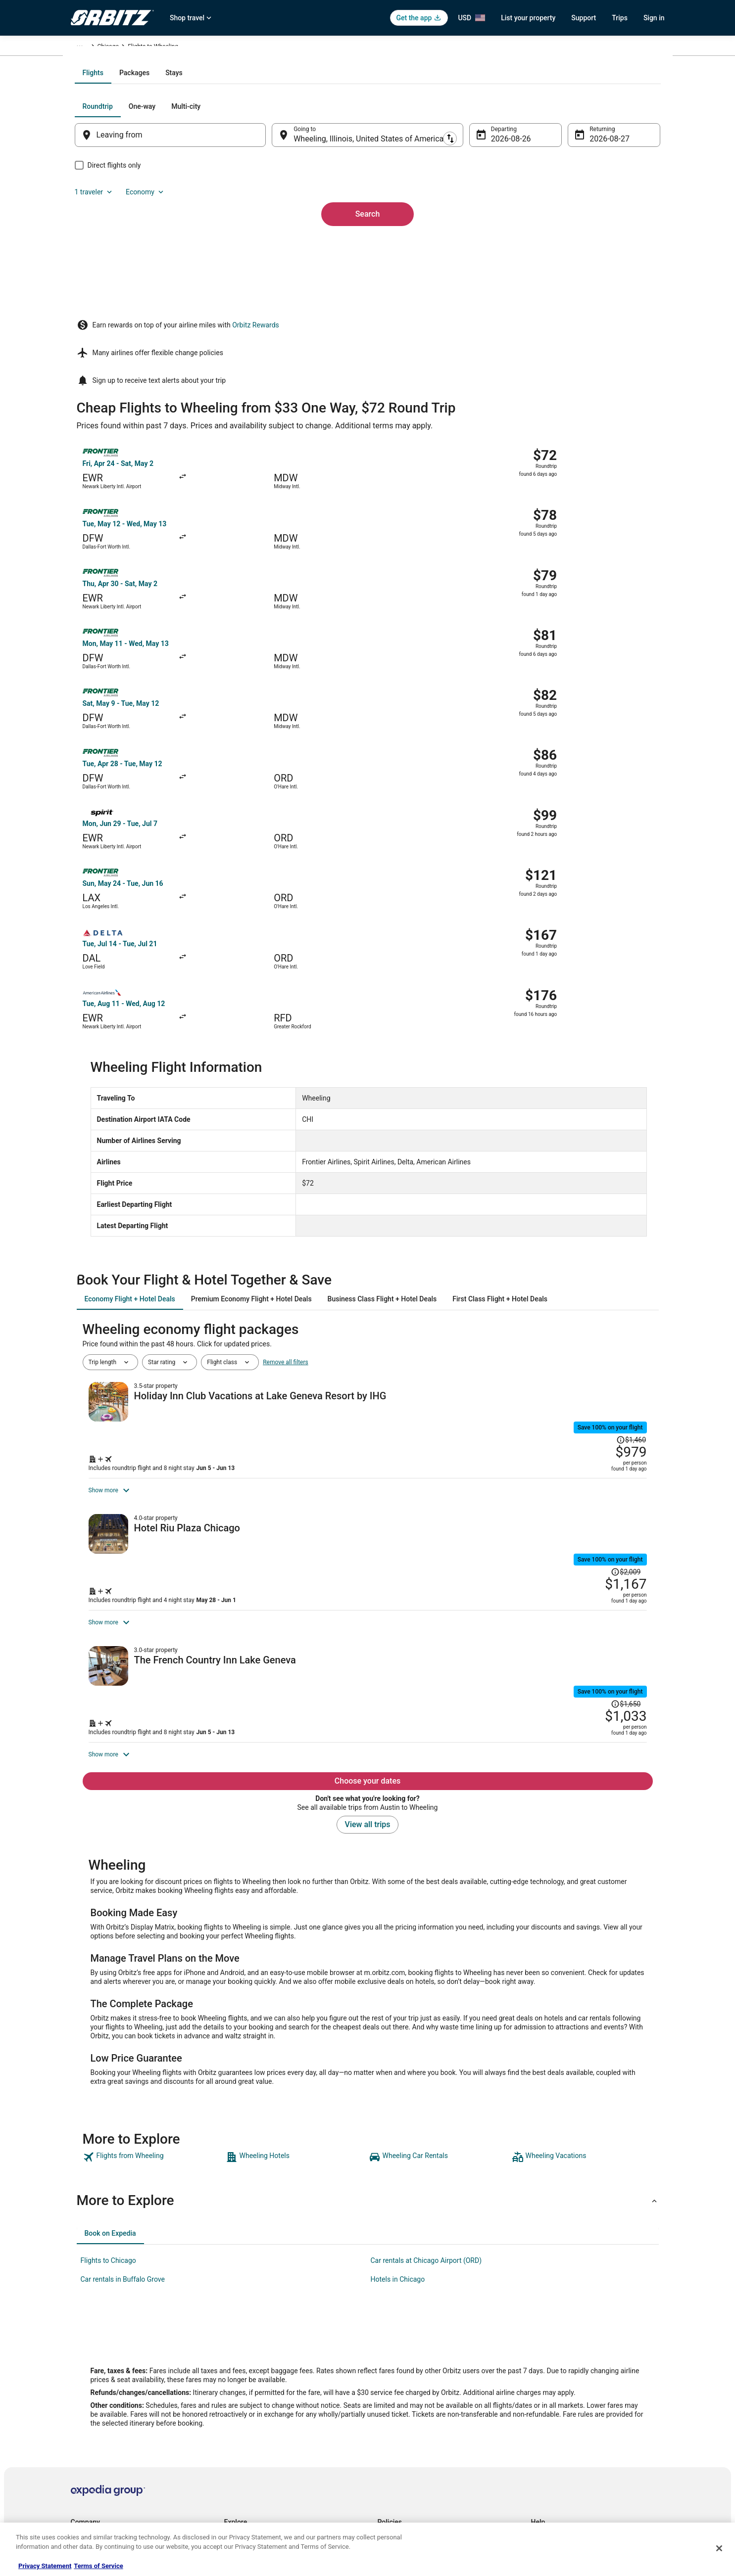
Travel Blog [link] (238, 2507)
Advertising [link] (85, 2491)
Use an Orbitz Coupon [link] (559, 2428)
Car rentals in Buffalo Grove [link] (123, 2106)
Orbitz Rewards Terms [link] (407, 2428)
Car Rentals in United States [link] (260, 2396)
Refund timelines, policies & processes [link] (582, 2412)
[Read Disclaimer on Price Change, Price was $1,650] (582, 1477)
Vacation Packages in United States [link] (271, 2428)
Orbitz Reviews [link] (243, 2444)
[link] (153, 1984)
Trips (620, 18)
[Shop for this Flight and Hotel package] (507, 1188)
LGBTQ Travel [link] (242, 2476)
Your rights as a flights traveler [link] (571, 2444)
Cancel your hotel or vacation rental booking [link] (589, 2381)
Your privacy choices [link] (405, 2444)
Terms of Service (98, 2566)
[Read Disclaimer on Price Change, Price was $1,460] (592, 1132)
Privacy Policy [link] (396, 2365)
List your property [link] (94, 2396)
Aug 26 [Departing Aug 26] (497, 245)
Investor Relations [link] (94, 2444)
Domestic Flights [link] (246, 2412)
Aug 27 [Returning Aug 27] (589, 245)
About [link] (79, 2365)
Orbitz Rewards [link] (91, 2476)
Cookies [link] (388, 2381)
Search (367, 303)
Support (583, 18)
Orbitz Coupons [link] (244, 2460)
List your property (528, 18)
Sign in (654, 18)
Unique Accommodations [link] (257, 2491)
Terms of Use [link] (395, 2396)
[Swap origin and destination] (278, 241)
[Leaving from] (184, 241)
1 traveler (558, 212)
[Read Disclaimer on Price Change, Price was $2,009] (582, 1305)
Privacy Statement (44, 2566)
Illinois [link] (218, 48)
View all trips (368, 1651)
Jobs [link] (77, 2381)
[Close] (719, 2548)
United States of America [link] (168, 48)
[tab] (327, 179)
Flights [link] (117, 48)
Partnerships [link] (87, 2412)
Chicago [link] (247, 48)
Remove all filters (285, 1091)
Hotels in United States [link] (254, 2365)
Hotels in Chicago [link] (398, 2106)
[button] (368, 2027)
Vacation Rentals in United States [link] (268, 2381)
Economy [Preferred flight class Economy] (609, 212)
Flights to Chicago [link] (108, 2087)
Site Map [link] (82, 2460)
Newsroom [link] (85, 2428)
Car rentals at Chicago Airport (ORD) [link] (426, 2087)
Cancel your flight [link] (554, 2396)
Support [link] (541, 2365)
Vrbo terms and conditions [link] (412, 2412)
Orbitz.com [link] (85, 48)
